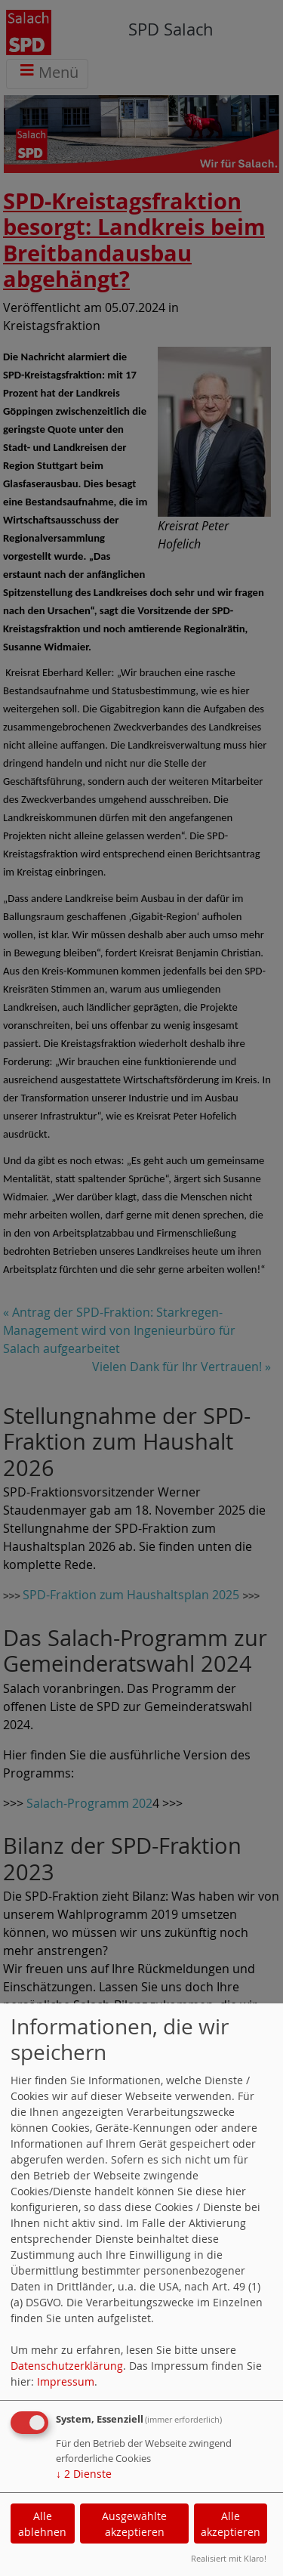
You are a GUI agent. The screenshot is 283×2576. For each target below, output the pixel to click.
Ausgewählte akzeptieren (134, 2524)
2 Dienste (84, 2473)
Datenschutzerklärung (67, 2365)
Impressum (65, 2381)
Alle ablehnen (42, 2524)
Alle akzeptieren (230, 2524)
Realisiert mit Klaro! (228, 2558)
